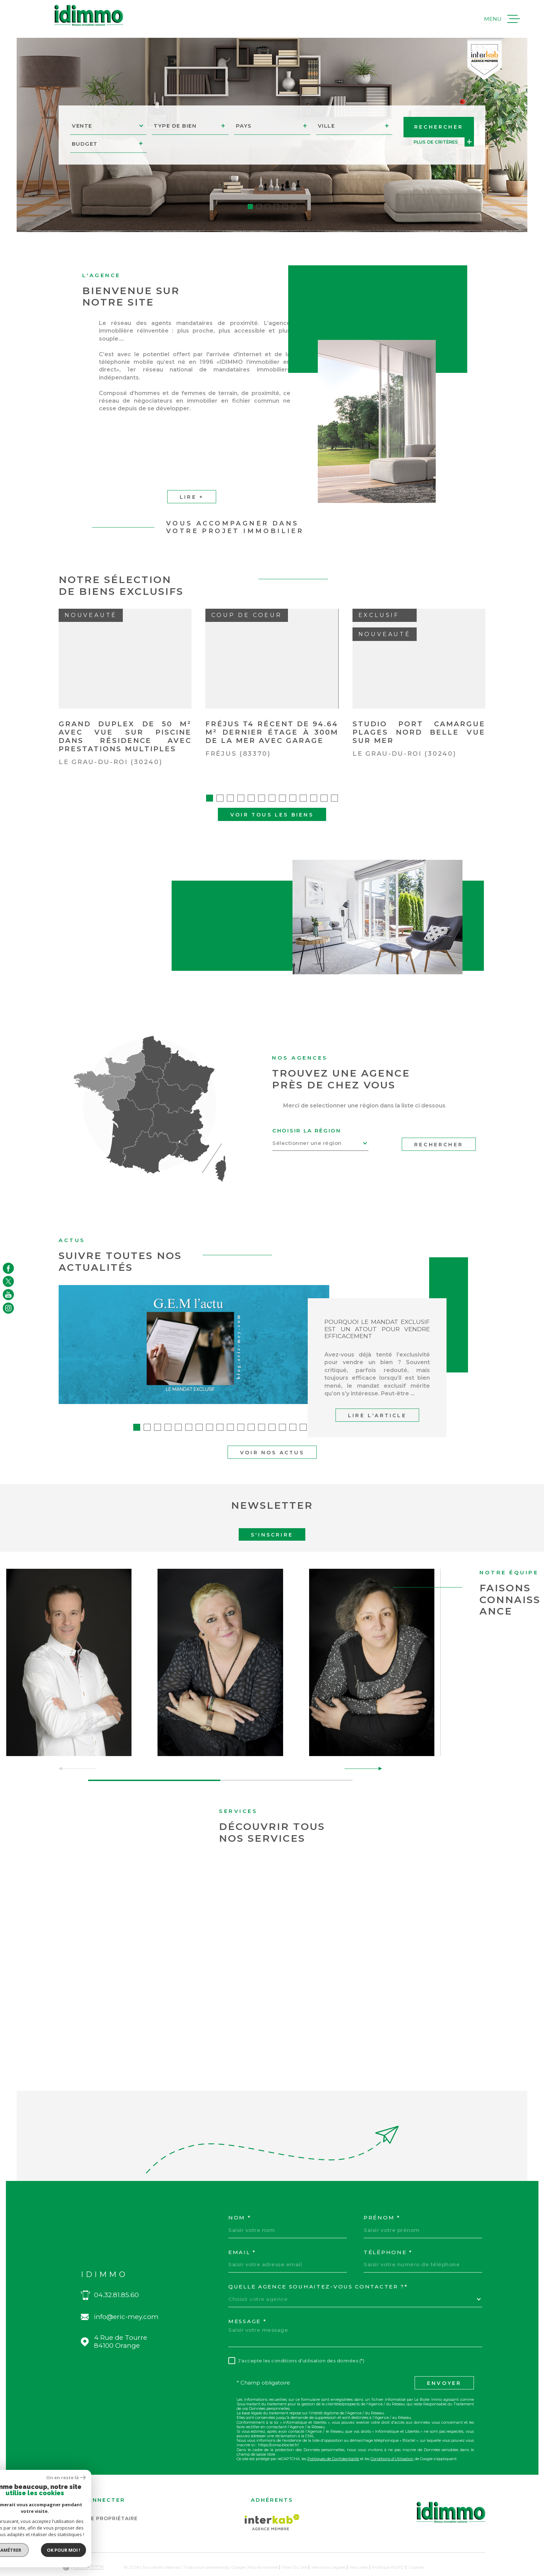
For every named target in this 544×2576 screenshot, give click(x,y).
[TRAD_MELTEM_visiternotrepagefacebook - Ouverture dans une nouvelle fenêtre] (8, 1268)
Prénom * (382, 2193)
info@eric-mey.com (126, 2292)
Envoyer (444, 2359)
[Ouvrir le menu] (502, 19)
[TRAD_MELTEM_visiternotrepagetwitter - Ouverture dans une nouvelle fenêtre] (8, 1281)
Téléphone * (388, 2228)
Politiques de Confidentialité (333, 2434)
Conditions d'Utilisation (392, 2434)
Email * (242, 2228)
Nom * (239, 2193)
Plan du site (294, 2542)
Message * (247, 2297)
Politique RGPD (388, 2542)
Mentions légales (329, 2542)
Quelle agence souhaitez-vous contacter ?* (318, 2262)
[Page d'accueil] (88, 15)
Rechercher (438, 1120)
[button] (250, 206)
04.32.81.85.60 (116, 2270)
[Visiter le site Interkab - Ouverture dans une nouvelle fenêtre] (272, 2498)
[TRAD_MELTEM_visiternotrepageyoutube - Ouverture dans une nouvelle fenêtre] (8, 1294)
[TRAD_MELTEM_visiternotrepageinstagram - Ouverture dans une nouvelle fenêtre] (8, 1307)
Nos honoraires (263, 2542)
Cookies (416, 2543)
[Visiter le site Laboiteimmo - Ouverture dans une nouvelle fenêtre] (83, 2543)
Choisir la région (306, 1106)
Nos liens (359, 2542)
